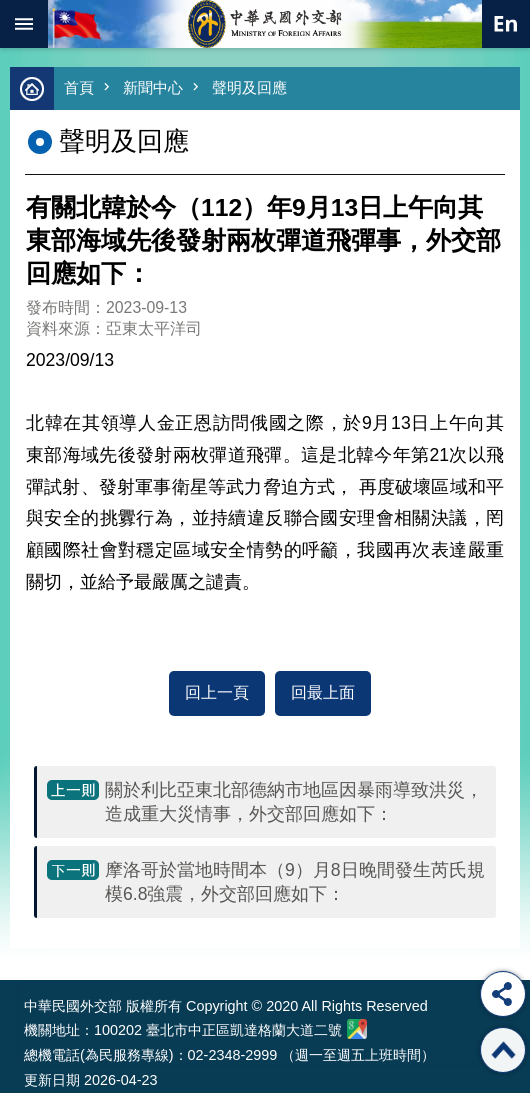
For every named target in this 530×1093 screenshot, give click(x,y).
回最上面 (323, 692)
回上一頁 (217, 692)
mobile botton (24, 24)
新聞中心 (153, 87)
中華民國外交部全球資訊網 (265, 24)
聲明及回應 (249, 87)
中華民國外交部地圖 (357, 1029)
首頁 (79, 87)
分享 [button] (503, 994)
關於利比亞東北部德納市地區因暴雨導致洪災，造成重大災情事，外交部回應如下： (294, 802)
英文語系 (506, 24)
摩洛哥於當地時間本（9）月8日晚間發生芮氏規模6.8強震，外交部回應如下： (295, 882)
